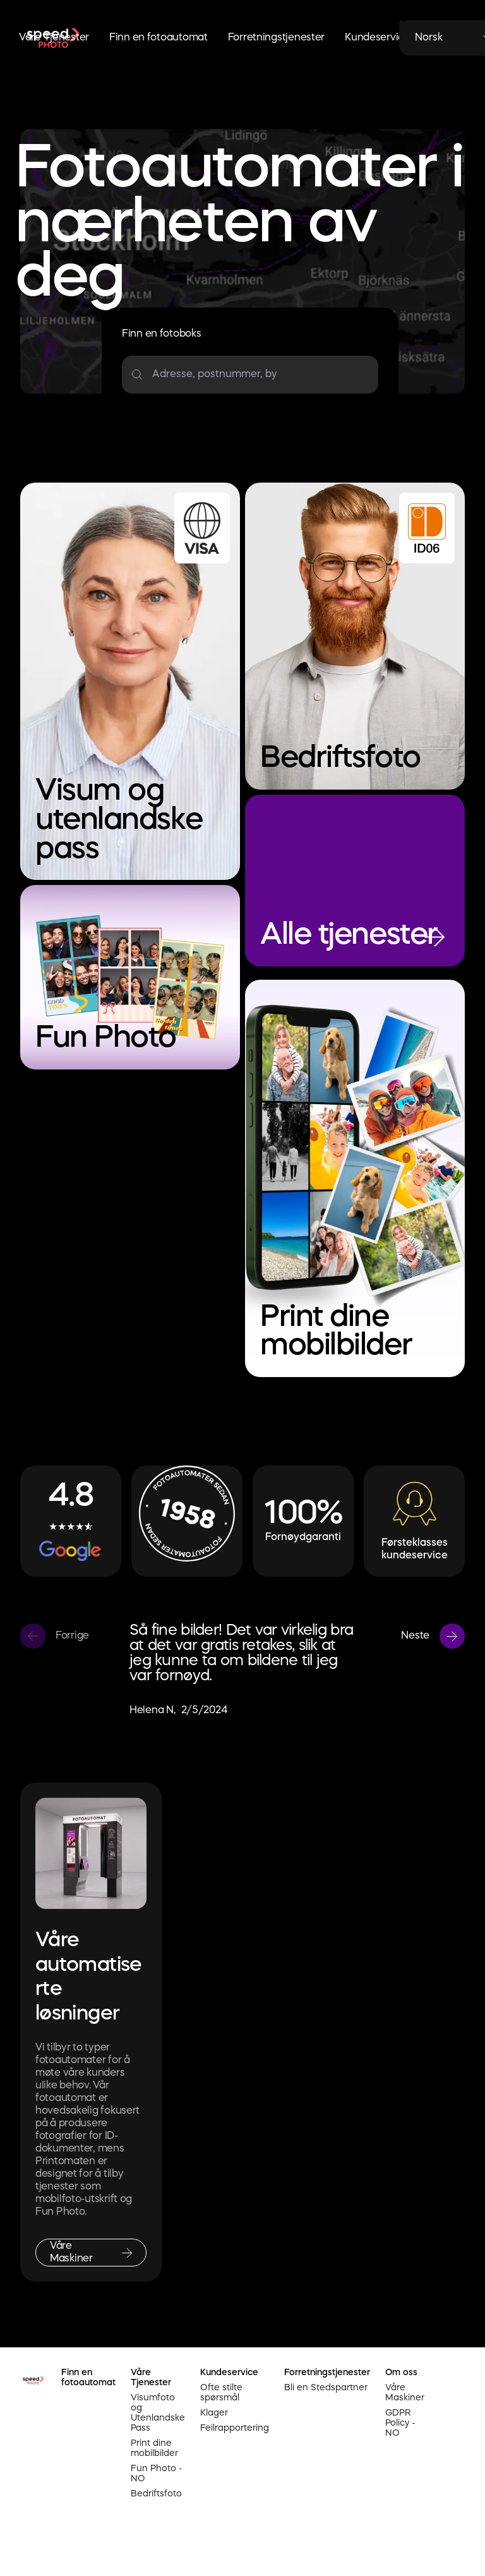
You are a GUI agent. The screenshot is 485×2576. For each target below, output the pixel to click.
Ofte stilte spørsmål (221, 2392)
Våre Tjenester (54, 38)
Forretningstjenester (276, 38)
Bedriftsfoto (156, 2493)
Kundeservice (377, 38)
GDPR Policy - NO (400, 2423)
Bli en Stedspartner (326, 2387)
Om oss (401, 2372)
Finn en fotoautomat (158, 38)
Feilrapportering (234, 2428)
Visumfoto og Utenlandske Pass (158, 2413)
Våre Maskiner (404, 2392)
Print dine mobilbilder (154, 2448)
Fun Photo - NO (157, 2473)
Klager (214, 2413)
